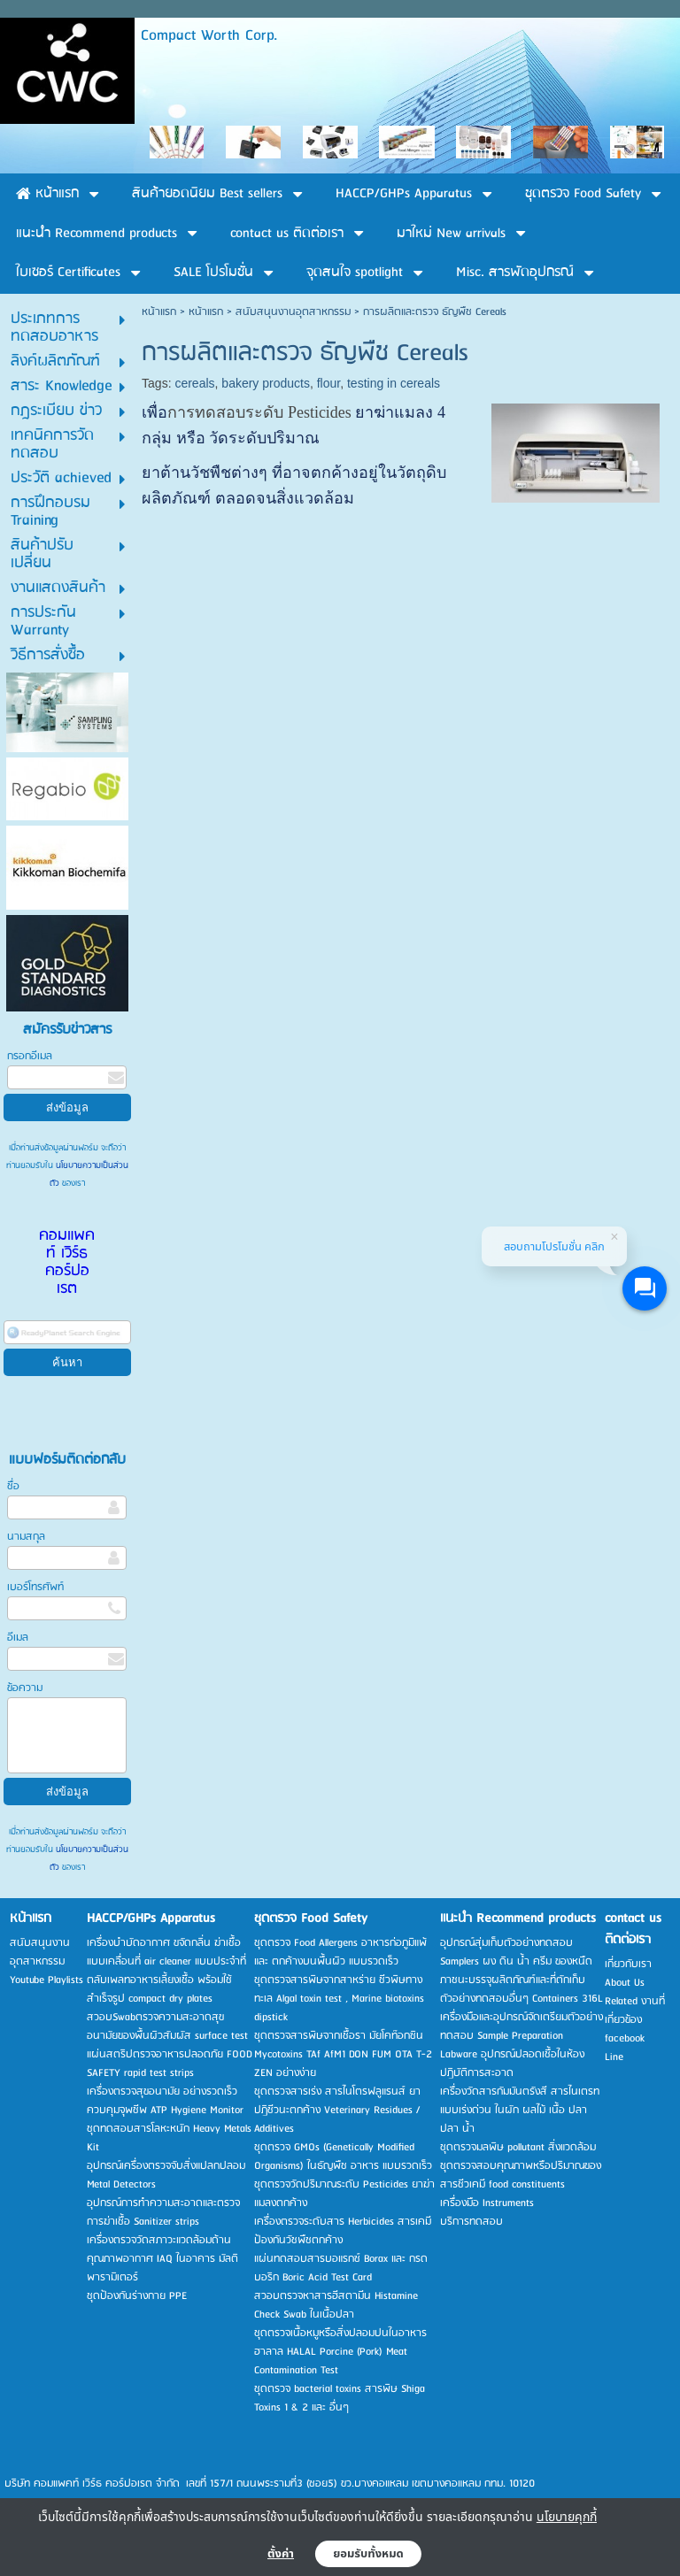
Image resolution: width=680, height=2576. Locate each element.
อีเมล (17, 1637)
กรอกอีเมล (29, 1056)
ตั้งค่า (280, 2554)
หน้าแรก (159, 312)
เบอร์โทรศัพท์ (35, 1587)
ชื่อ (13, 1486)
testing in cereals (393, 383)
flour (328, 383)
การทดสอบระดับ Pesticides (259, 412)
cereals (194, 383)
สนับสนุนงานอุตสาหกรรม (293, 312)
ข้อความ (24, 1688)
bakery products (265, 383)
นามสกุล (26, 1536)
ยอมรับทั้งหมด (368, 2554)
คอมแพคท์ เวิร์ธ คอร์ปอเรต (67, 1262)
